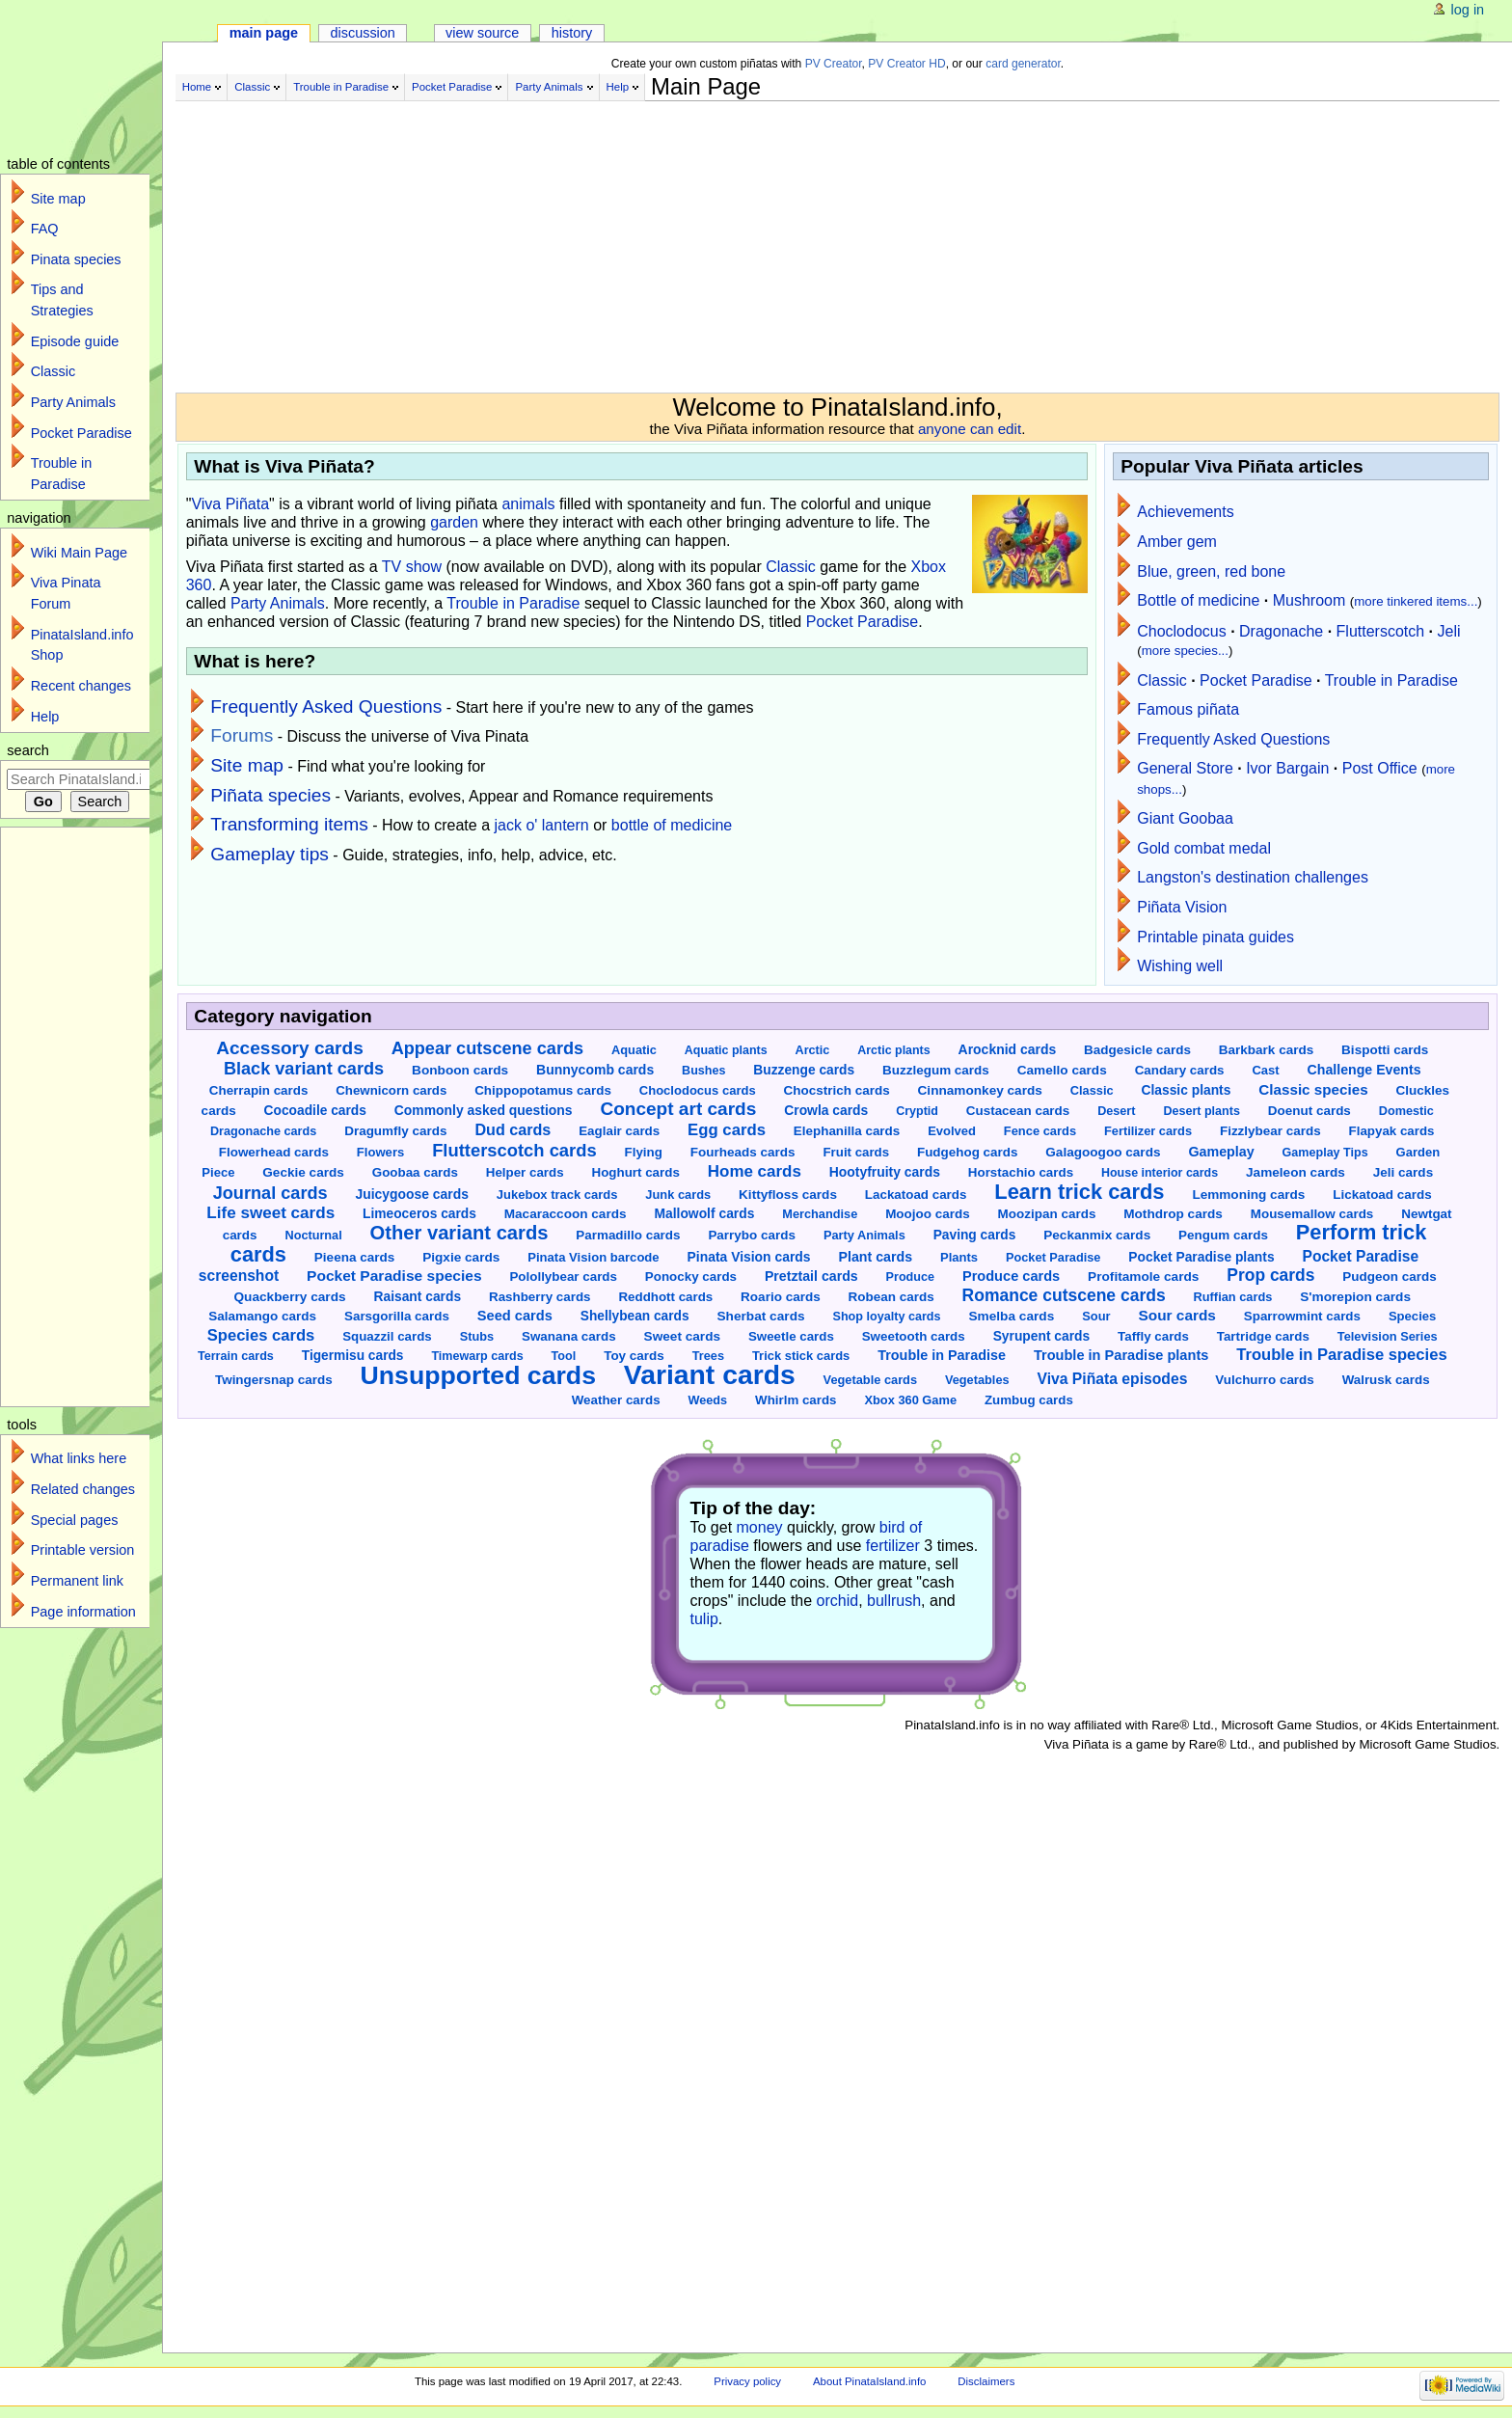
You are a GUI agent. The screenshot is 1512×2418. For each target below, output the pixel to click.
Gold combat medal (1204, 848)
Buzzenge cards (803, 1070)
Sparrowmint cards (1302, 1316)
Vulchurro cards (1264, 1379)
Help (618, 87)
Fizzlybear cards (1270, 1131)
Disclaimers (986, 2381)
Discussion (362, 33)
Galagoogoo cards (1102, 1152)
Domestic (1406, 1111)
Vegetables (977, 1379)
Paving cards (974, 1235)
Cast (1265, 1070)
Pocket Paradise (452, 87)
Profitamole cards (1143, 1276)
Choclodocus (1182, 631)
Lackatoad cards (916, 1194)
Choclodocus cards (697, 1090)
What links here (79, 1458)
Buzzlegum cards (935, 1070)
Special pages (75, 1520)
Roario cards (781, 1297)
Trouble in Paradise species (1341, 1354)
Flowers (380, 1152)
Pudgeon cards (1389, 1276)
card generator (1023, 63)
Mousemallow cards (1312, 1214)
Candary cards (1180, 1070)
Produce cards (1011, 1276)
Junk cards (678, 1194)
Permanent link (77, 1581)
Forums (241, 735)
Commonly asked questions (483, 1110)
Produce (910, 1277)
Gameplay (1221, 1151)
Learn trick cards (1079, 1192)
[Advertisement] (658, 239)
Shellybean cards (634, 1316)
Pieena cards (354, 1257)
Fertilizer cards (1148, 1131)
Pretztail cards (811, 1276)
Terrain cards (236, 1356)
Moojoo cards (927, 1214)
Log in (1468, 9)
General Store (1185, 768)
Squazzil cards (387, 1336)
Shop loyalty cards (886, 1316)
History (572, 33)
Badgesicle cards (1137, 1050)
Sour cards (1176, 1315)
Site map (247, 765)
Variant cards (710, 1374)
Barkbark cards (1266, 1050)
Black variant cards (304, 1068)
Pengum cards (1223, 1235)
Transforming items (289, 824)
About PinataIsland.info (869, 2381)
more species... (1185, 650)
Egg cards (727, 1130)
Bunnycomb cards (595, 1069)
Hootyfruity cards (884, 1172)
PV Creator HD (906, 63)
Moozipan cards (1047, 1214)
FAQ (45, 228)
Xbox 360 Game (910, 1400)
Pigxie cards (461, 1257)
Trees (708, 1355)
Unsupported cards (478, 1375)
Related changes (83, 1489)
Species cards (261, 1335)
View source (482, 33)
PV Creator (833, 63)
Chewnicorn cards (391, 1090)
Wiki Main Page (79, 552)
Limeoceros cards (419, 1214)
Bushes (703, 1070)
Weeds (708, 1400)
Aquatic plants (726, 1050)
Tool (564, 1356)
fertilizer (893, 1545)
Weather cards (616, 1400)
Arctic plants (893, 1050)
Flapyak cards (1392, 1131)
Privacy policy (747, 2381)
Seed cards (515, 1315)
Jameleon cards (1295, 1172)
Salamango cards (262, 1316)
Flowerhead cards (274, 1152)
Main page (264, 33)
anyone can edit (969, 429)
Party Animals (548, 87)
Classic (252, 87)
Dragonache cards (263, 1131)
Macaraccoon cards (565, 1214)
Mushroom (1309, 600)
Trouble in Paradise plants (1121, 1355)
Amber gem (1177, 541)
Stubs (477, 1336)
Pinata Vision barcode (593, 1257)
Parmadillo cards (628, 1235)
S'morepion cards (1355, 1297)
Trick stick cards (801, 1355)
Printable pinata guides (1215, 937)
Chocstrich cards (837, 1090)
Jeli (1449, 631)
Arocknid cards (1007, 1049)
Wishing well (1180, 966)
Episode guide (75, 341)
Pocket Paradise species (394, 1275)
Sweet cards (682, 1336)
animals (527, 504)
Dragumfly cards (395, 1131)
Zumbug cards (1029, 1400)
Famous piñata (1188, 709)
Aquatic (634, 1050)
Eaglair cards (619, 1131)
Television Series (1387, 1336)
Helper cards (525, 1172)
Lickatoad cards (1382, 1194)
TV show (412, 566)
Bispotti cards (1384, 1050)
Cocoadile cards (315, 1110)
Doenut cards (1309, 1110)
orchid (838, 1600)
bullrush (894, 1600)
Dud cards (512, 1129)
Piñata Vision (1182, 907)
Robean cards (891, 1297)
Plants (959, 1257)
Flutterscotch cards (514, 1150)
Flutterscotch (1380, 631)
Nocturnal (312, 1235)
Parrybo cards (752, 1235)
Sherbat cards (760, 1316)
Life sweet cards (270, 1213)
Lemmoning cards (1248, 1194)
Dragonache (1281, 631)
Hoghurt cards (635, 1172)
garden (454, 522)
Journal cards (270, 1193)
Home (197, 87)
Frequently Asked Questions (326, 706)
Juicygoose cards (411, 1194)
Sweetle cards (791, 1336)
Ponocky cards (691, 1276)
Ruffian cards (1233, 1297)
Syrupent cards (1042, 1336)
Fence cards (1040, 1131)
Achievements (1185, 511)
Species (1412, 1316)
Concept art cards (678, 1109)
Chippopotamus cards (542, 1090)
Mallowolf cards (704, 1213)
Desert (1116, 1111)
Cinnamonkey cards (980, 1090)
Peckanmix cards (1096, 1235)
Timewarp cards (477, 1356)
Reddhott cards (665, 1297)
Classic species (1312, 1089)
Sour (1096, 1316)
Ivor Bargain (1287, 768)
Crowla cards (826, 1110)
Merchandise (819, 1214)
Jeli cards (1403, 1172)
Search (28, 750)
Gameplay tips (269, 854)
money (760, 1527)
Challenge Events (1364, 1069)
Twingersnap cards (274, 1379)
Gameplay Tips (1325, 1152)
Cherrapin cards (259, 1090)
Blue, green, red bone (1211, 571)
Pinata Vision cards (749, 1256)
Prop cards (1270, 1275)
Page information (83, 1611)
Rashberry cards (540, 1297)
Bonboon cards (460, 1070)
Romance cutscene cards (1064, 1295)
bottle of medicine (671, 825)
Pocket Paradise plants (1201, 1256)
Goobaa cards (415, 1172)
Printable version (83, 1550)
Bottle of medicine (1198, 600)
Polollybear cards (563, 1276)
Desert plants (1201, 1111)
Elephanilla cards (847, 1131)
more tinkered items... (1415, 601)
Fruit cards (857, 1152)
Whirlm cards (795, 1400)
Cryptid (917, 1111)
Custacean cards (1017, 1110)
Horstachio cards (1020, 1172)
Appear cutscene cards (487, 1048)
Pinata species (76, 259)
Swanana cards (569, 1336)
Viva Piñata (230, 504)
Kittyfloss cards (788, 1194)
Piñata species (270, 795)
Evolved (952, 1131)
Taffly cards (1153, 1336)
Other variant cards (459, 1232)
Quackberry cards (289, 1297)
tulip (704, 1619)
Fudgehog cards (967, 1152)
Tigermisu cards (353, 1355)
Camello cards (1062, 1070)
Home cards (754, 1171)
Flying (643, 1152)
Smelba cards (1011, 1316)
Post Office (1380, 768)
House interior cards (1159, 1173)
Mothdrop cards (1173, 1214)
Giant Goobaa (1185, 818)
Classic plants (1185, 1090)
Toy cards (634, 1355)
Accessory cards (289, 1048)
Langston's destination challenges (1252, 877)
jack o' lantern (542, 825)
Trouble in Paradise (341, 87)
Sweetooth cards (913, 1336)
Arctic (813, 1050)
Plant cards (875, 1256)
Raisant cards (418, 1296)
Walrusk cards (1386, 1379)
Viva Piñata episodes (1112, 1379)
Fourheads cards (743, 1152)
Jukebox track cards (557, 1194)
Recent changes (81, 685)
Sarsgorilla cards (396, 1316)
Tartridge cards (1263, 1336)
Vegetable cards (870, 1379)
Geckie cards (303, 1172)
